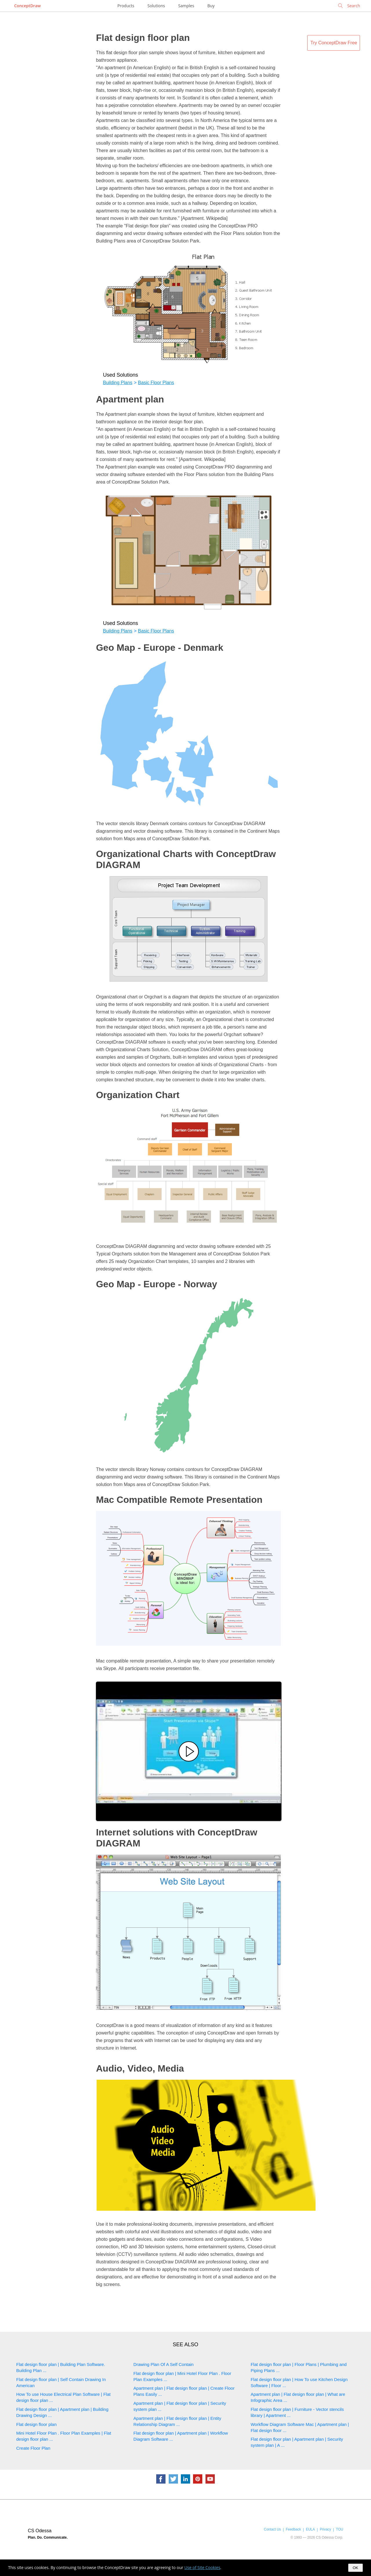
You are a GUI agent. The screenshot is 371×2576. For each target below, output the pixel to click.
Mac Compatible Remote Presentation (179, 1499)
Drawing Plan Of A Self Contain (163, 2364)
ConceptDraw (27, 5)
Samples (186, 5)
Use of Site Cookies (202, 2567)
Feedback (293, 2529)
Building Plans (117, 382)
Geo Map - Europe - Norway (156, 1284)
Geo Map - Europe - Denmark (159, 647)
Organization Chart (137, 1095)
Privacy (325, 2529)
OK (355, 2568)
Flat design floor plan (143, 37)
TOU (339, 2529)
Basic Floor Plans (156, 382)
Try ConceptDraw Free (333, 42)
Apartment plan (130, 399)
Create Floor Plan (33, 2448)
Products (125, 5)
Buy (211, 5)
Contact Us (272, 2529)
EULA (310, 2529)
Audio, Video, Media (140, 2068)
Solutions (156, 5)
